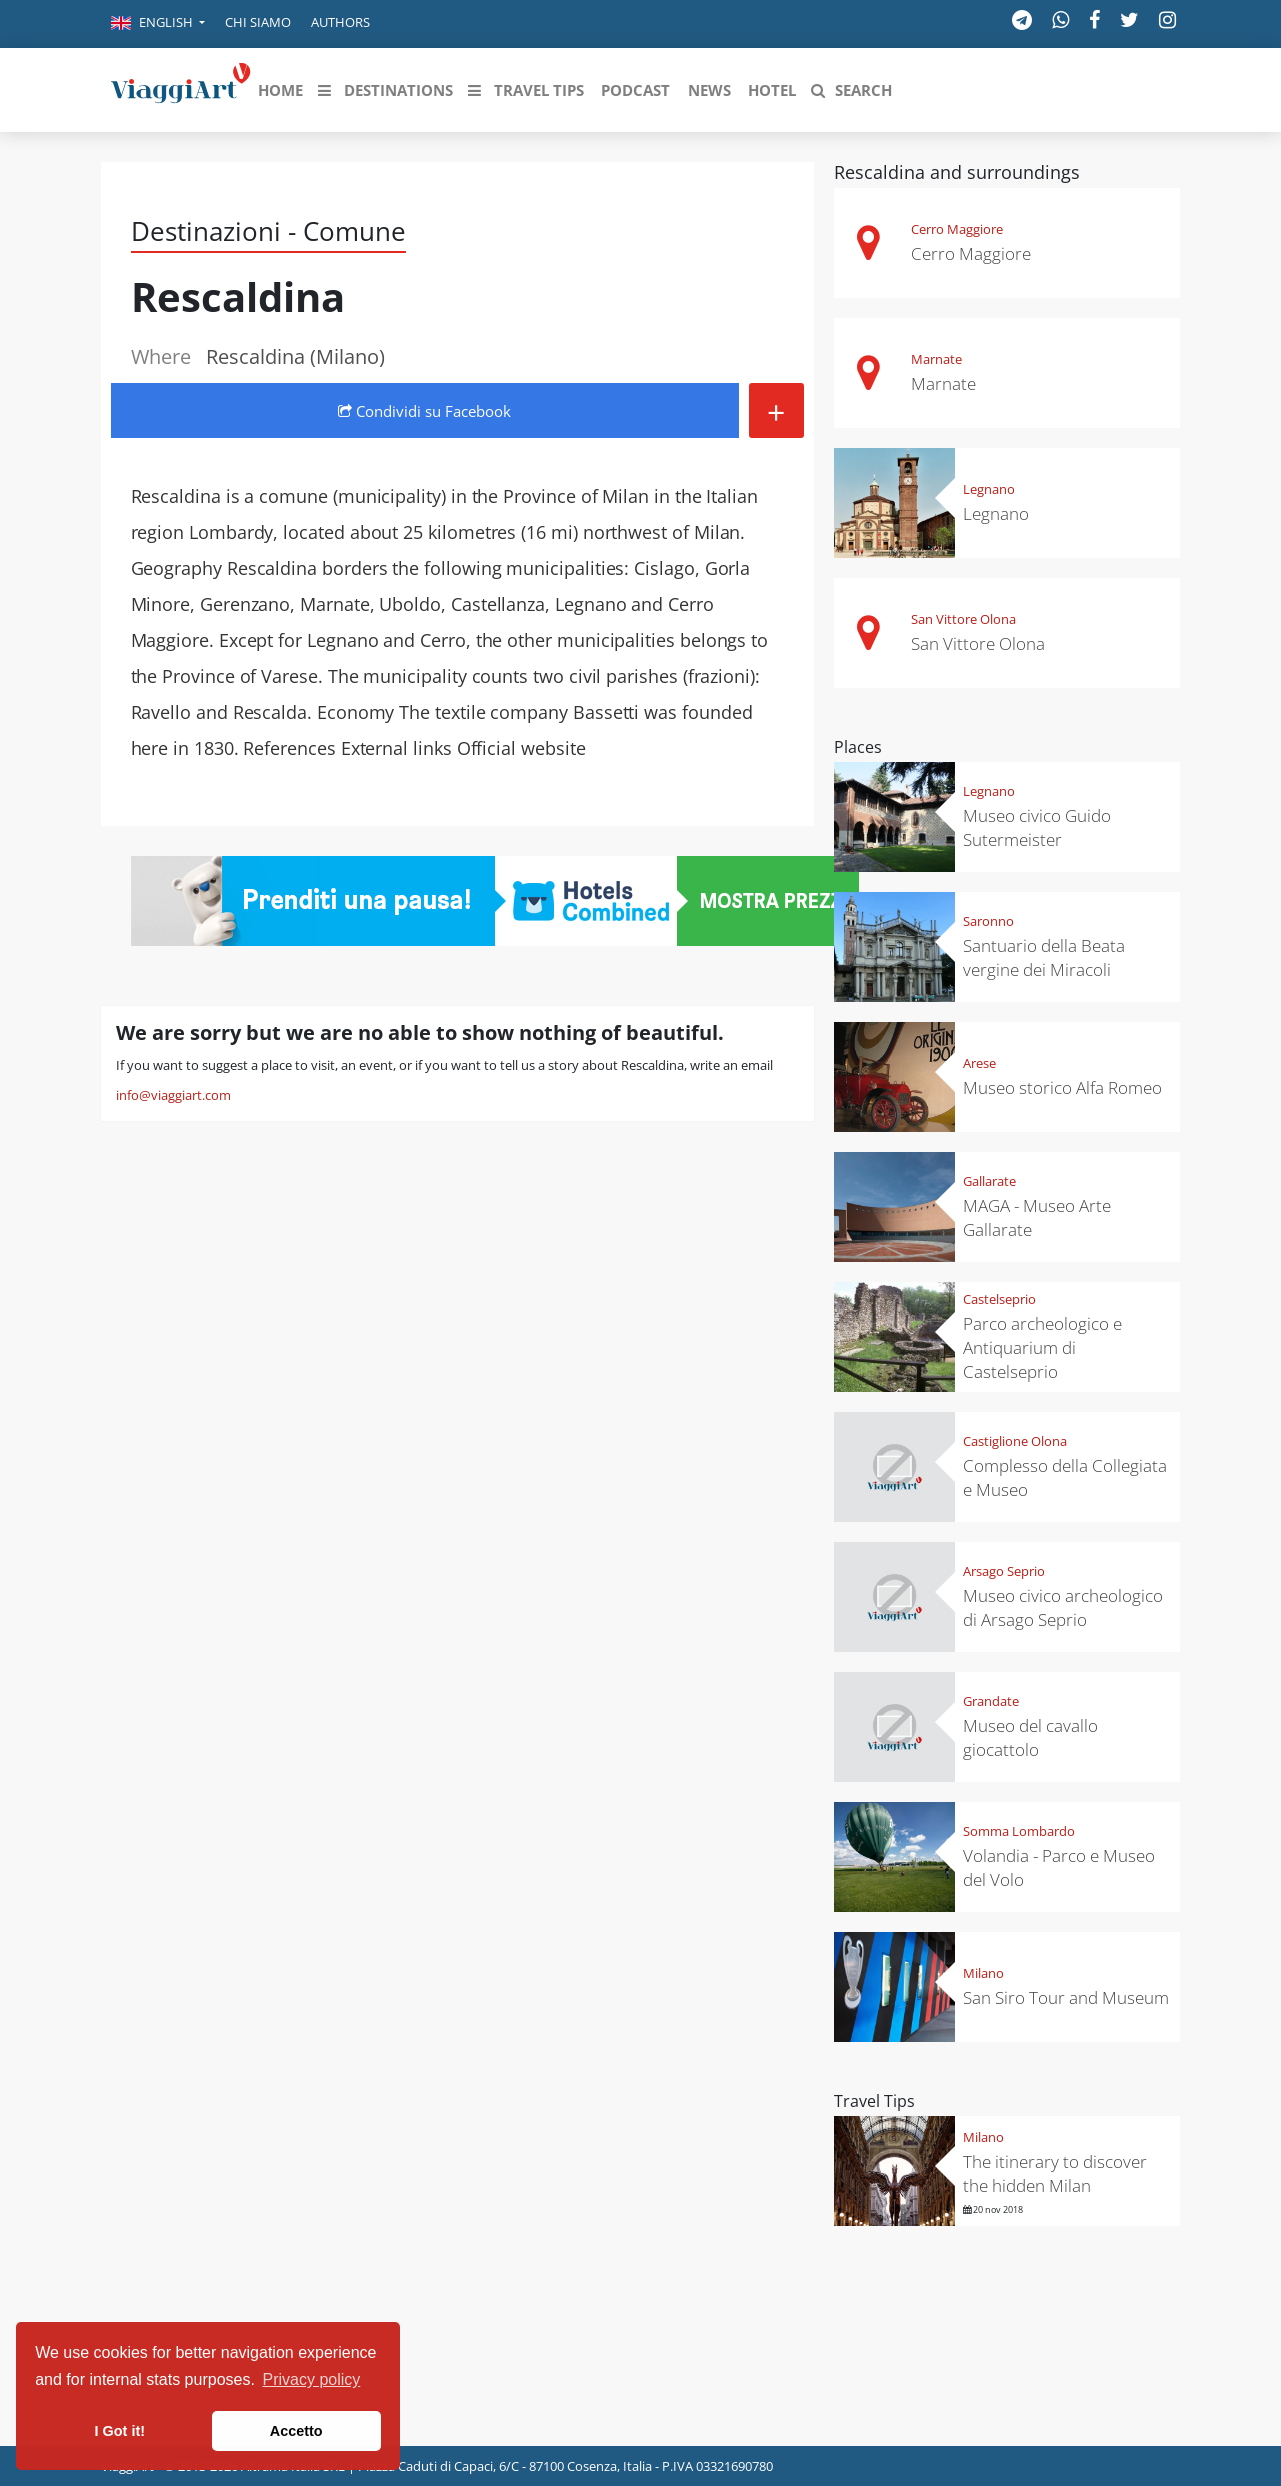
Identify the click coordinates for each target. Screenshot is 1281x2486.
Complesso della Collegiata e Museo (1065, 1477)
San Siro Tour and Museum (1066, 1997)
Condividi (424, 411)
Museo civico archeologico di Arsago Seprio (1063, 1607)
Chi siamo (258, 22)
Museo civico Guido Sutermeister (1037, 827)
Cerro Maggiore (957, 229)
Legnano (989, 489)
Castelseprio (999, 1299)
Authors (340, 22)
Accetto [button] (296, 2431)
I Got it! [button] (120, 2431)
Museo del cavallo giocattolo (1030, 1737)
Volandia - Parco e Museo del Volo (1059, 1867)
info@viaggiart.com (173, 1095)
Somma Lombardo (1019, 1831)
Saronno (988, 921)
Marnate (936, 359)
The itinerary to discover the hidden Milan (1055, 2173)
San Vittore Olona (963, 619)
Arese (979, 1063)
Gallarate (989, 1181)
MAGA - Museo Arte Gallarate (1037, 1217)
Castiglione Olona (1015, 1441)
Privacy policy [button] (312, 2379)
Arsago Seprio (1004, 1571)
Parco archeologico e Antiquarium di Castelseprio (1042, 1347)
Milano (983, 1973)
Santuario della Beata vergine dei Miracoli (1044, 957)
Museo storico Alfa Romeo (1062, 1087)
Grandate (991, 1701)
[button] (158, 24)
